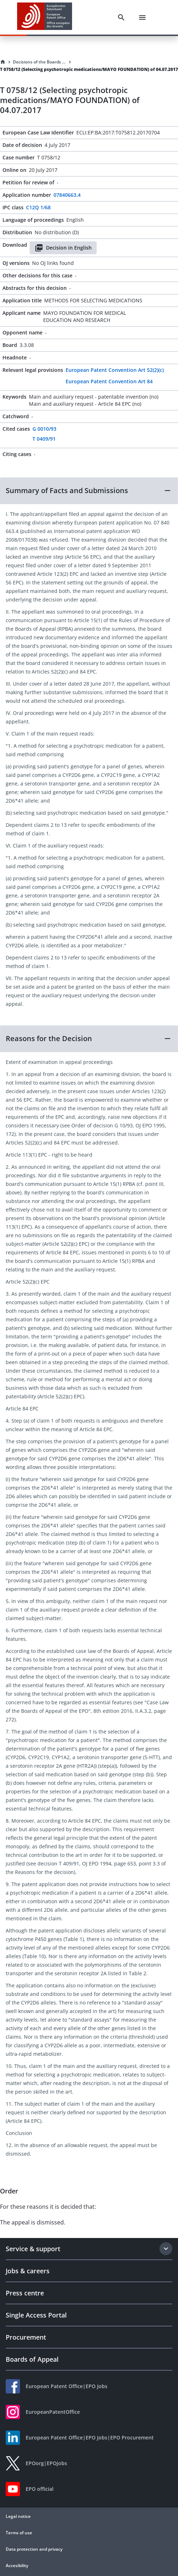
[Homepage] (3, 62)
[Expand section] (165, 2248)
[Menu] (142, 17)
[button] (89, 490)
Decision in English (63, 248)
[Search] (121, 17)
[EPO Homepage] (44, 17)
